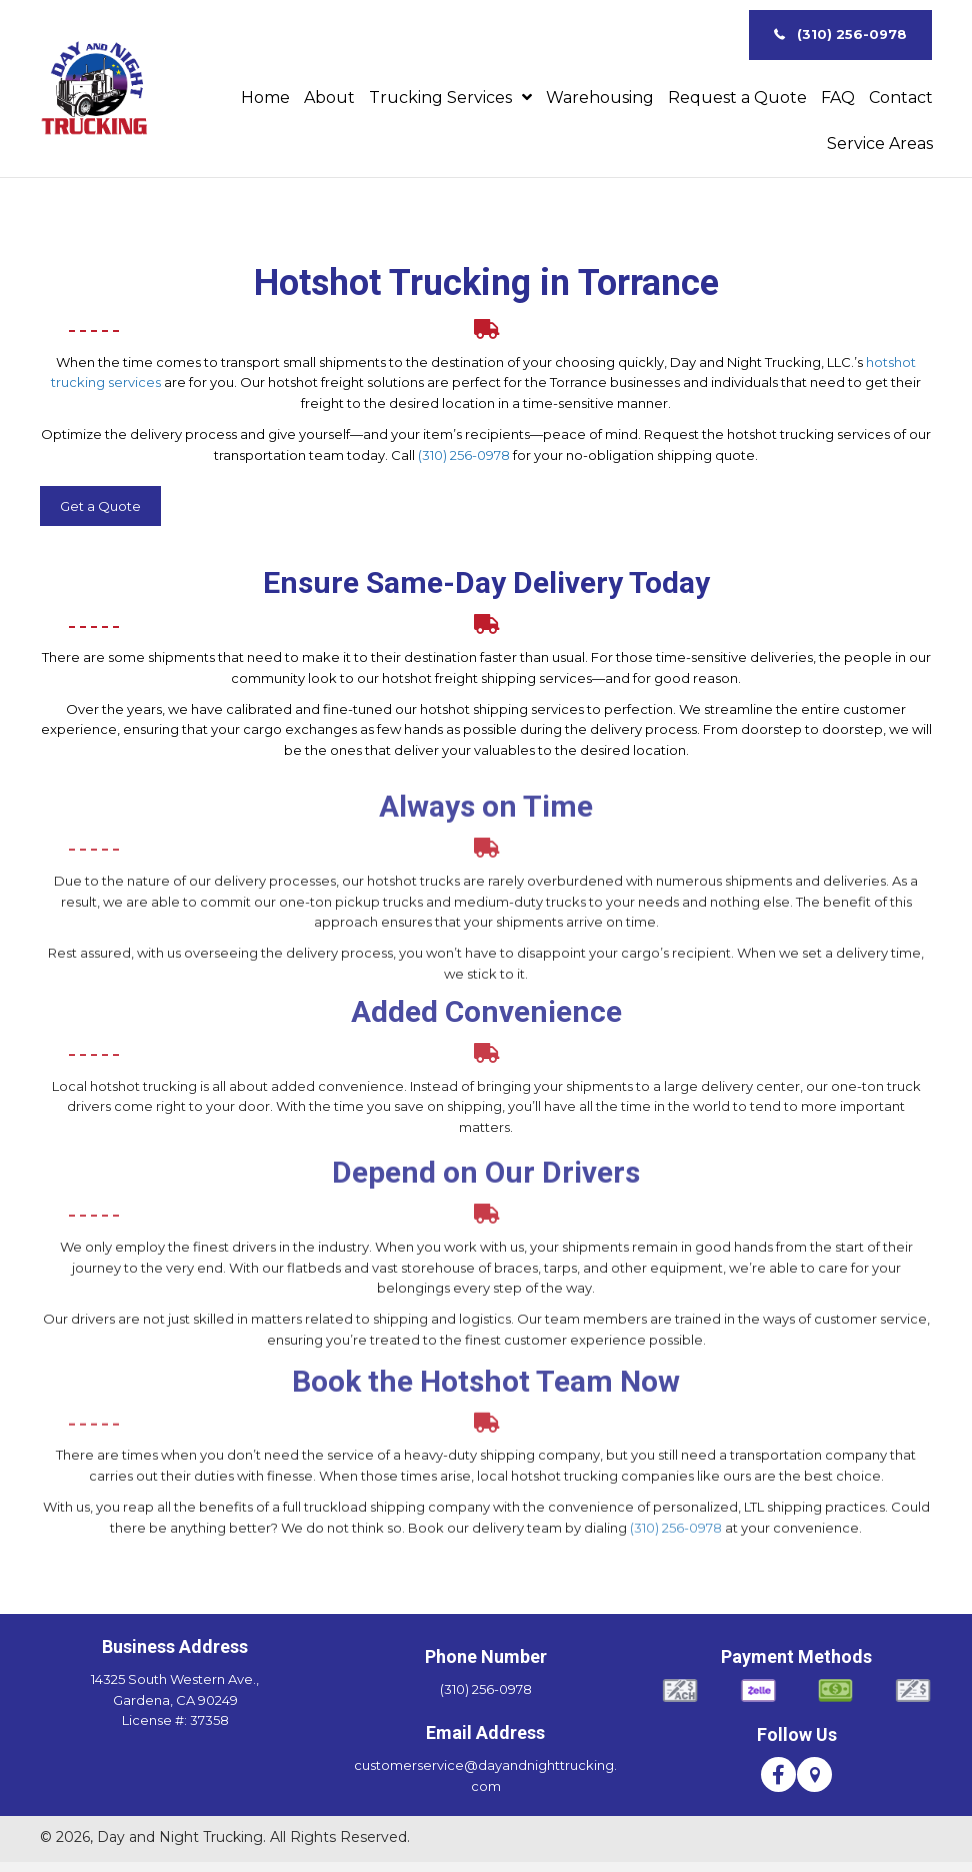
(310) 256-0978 (464, 455)
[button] (840, 35)
